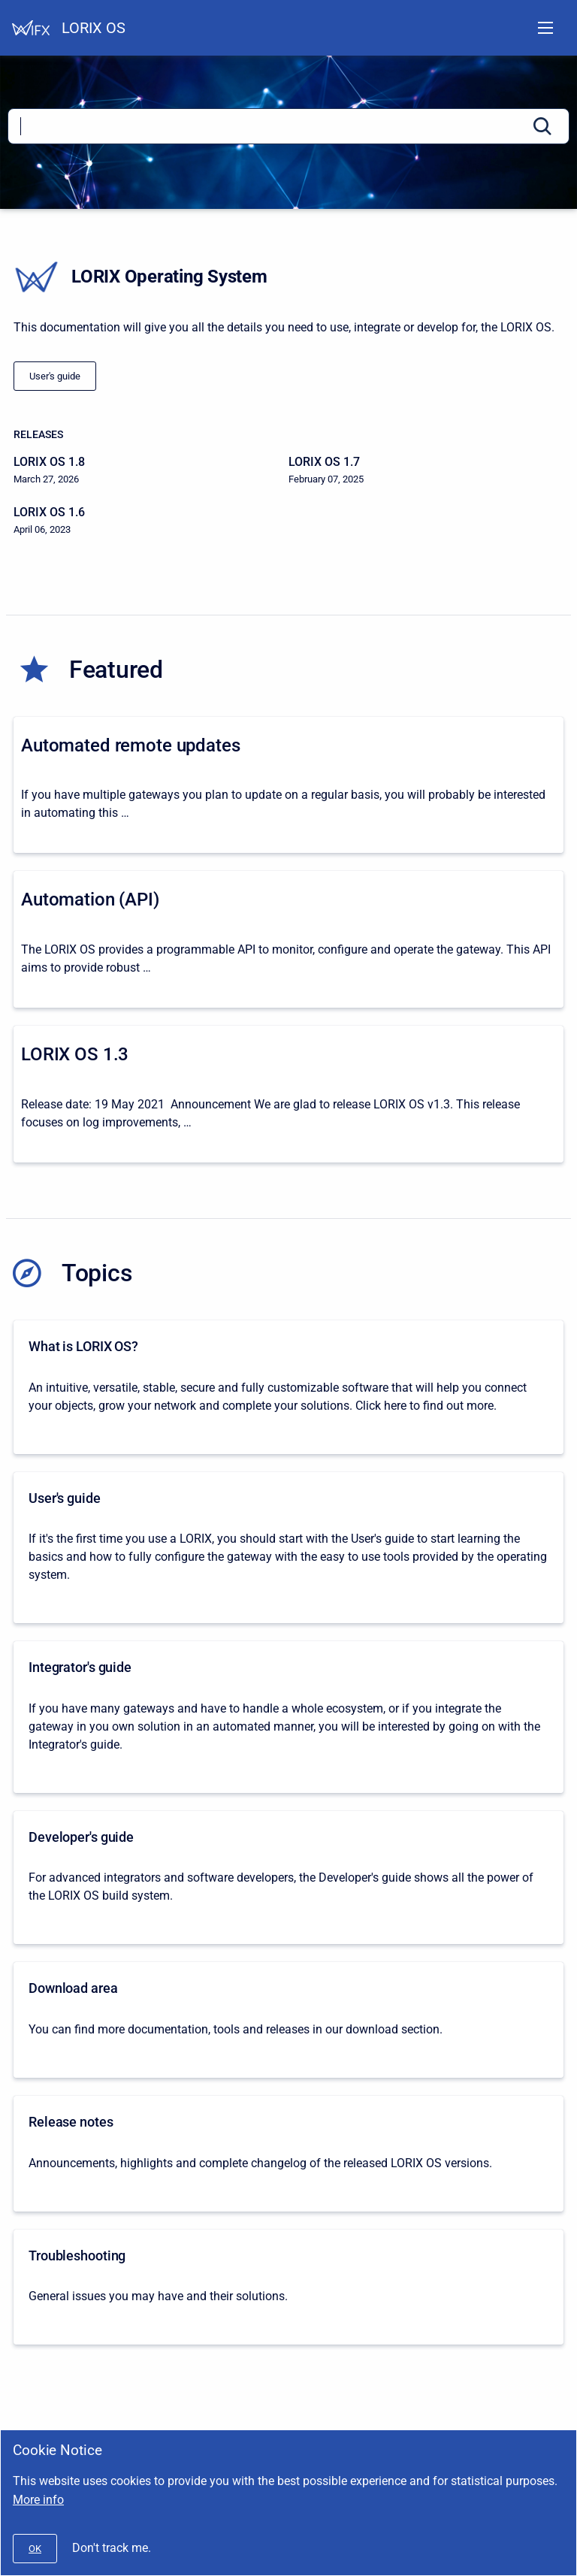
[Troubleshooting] (288, 2287)
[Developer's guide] (288, 1878)
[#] (35, 2548)
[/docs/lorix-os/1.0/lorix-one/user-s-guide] (55, 376)
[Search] (288, 126)
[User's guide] (288, 1548)
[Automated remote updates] (288, 785)
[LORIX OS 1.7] (425, 471)
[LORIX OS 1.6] (151, 521)
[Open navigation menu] (545, 28)
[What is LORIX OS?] (288, 1387)
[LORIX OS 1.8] (151, 471)
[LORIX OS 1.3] (288, 1094)
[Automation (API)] (288, 939)
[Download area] (288, 2020)
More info (38, 2500)
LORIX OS (93, 28)
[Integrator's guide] (288, 1717)
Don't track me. (111, 2548)
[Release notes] (288, 2154)
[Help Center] (31, 27)
